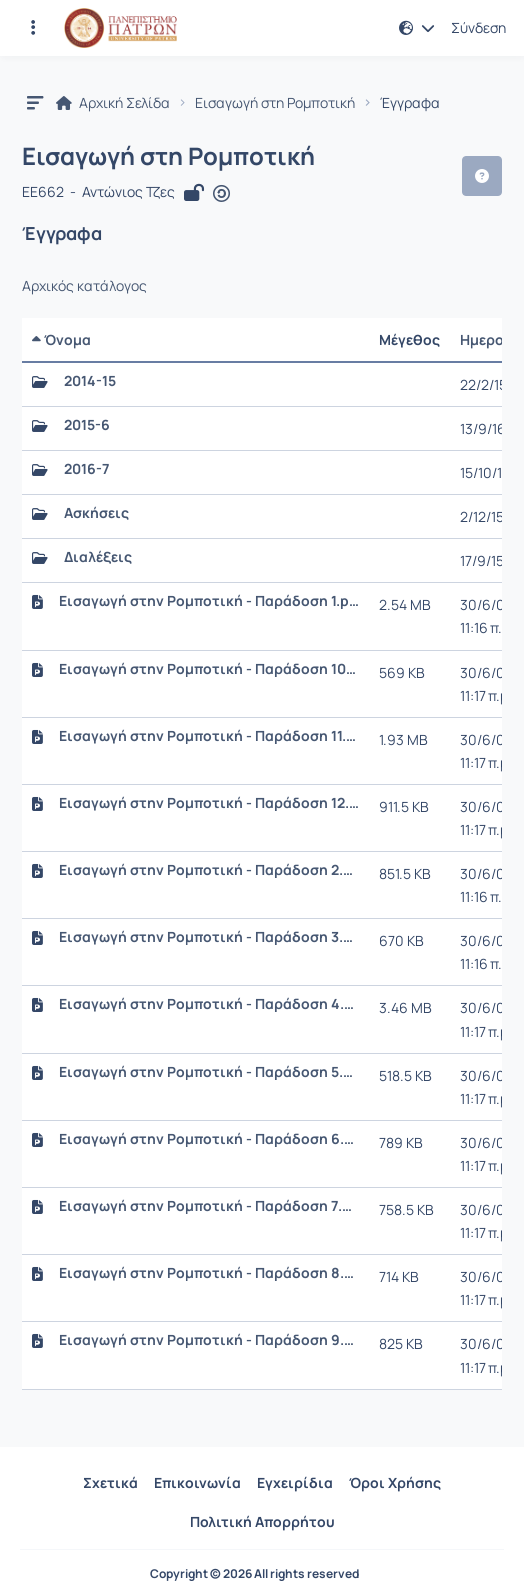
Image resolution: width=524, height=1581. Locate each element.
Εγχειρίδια (295, 1482)
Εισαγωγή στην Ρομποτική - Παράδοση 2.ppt (209, 870)
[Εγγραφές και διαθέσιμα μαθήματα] (33, 28)
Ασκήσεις (96, 513)
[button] (417, 28)
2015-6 (87, 425)
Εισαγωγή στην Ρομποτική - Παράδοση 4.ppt (209, 1004)
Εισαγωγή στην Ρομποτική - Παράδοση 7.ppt (209, 1206)
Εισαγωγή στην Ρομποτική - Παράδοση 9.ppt (209, 1340)
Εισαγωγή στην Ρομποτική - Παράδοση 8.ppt (209, 1273)
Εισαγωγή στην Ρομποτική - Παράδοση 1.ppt (209, 601)
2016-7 (86, 469)
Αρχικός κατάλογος (84, 286)
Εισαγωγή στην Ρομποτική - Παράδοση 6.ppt (209, 1139)
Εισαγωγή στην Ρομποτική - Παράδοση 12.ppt (209, 803)
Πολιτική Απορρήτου (262, 1521)
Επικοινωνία (197, 1482)
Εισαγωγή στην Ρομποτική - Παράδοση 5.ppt (209, 1072)
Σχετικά (110, 1482)
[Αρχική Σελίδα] (120, 28)
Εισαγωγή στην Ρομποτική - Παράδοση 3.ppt (209, 937)
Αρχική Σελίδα (113, 103)
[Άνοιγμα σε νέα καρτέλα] (221, 193)
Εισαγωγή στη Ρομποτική (275, 103)
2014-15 (90, 381)
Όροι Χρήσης (395, 1482)
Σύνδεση (478, 28)
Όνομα (61, 339)
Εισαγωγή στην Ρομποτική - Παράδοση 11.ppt (209, 736)
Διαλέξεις (98, 557)
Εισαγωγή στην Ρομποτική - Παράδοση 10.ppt (209, 669)
